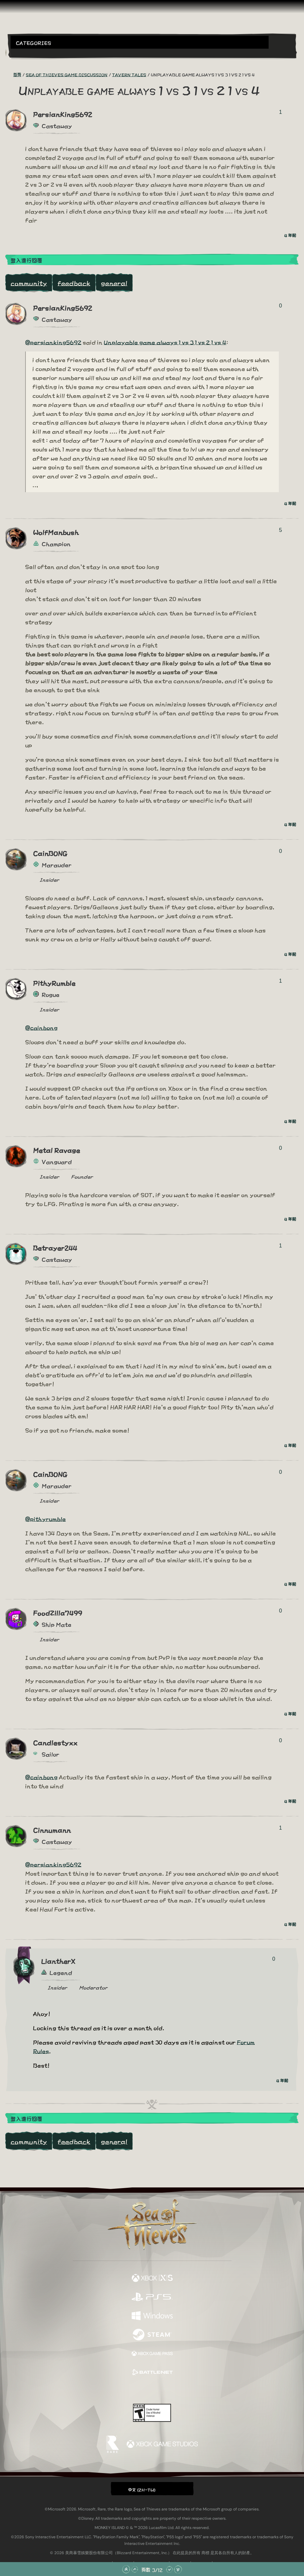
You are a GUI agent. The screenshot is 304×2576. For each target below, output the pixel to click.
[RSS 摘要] (9, 74)
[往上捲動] (134, 2569)
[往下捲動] (169, 2569)
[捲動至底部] (178, 2569)
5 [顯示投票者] (280, 530)
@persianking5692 (53, 342)
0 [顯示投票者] (280, 305)
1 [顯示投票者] (280, 112)
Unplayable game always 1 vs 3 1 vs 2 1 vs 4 (165, 342)
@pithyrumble (45, 1518)
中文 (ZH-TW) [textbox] (142, 2489)
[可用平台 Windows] (152, 2316)
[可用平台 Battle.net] (152, 2372)
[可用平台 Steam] (152, 2335)
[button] (140, 42)
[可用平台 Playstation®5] (152, 2297)
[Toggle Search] (22, 53)
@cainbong (41, 1027)
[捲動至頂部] (126, 2569)
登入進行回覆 (26, 260)
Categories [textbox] (33, 42)
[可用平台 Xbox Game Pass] (152, 2354)
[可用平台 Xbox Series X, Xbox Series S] (152, 2278)
